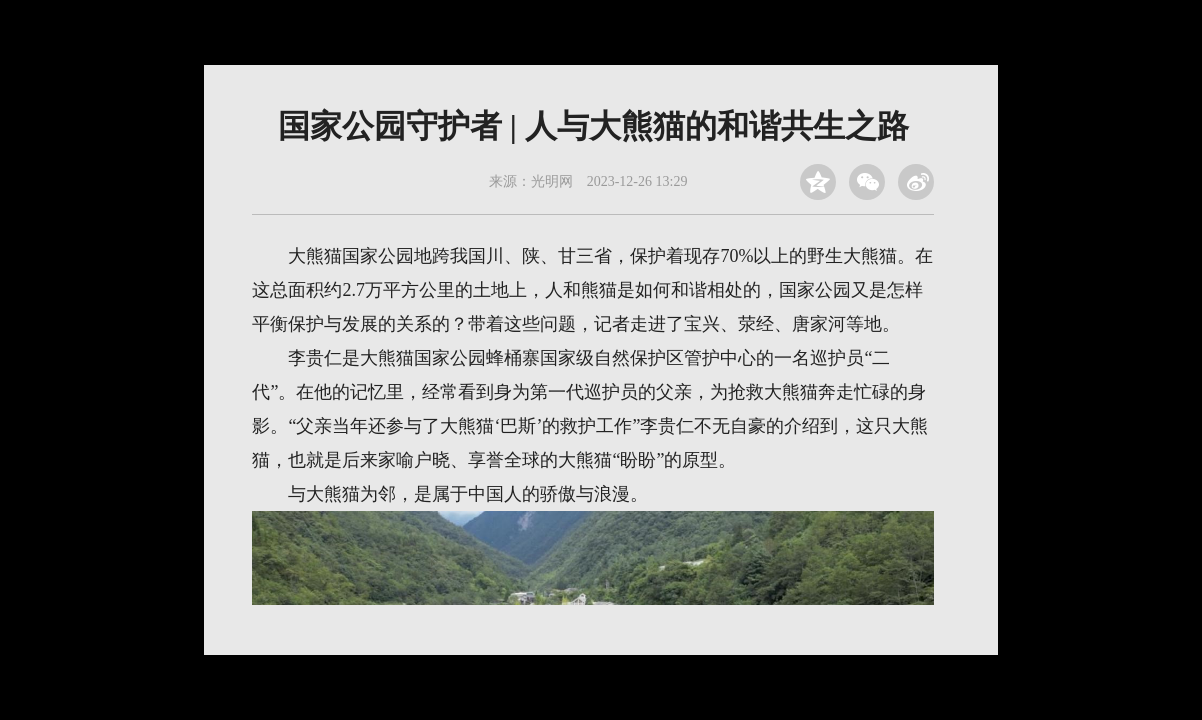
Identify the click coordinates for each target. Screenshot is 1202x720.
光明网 (552, 181)
